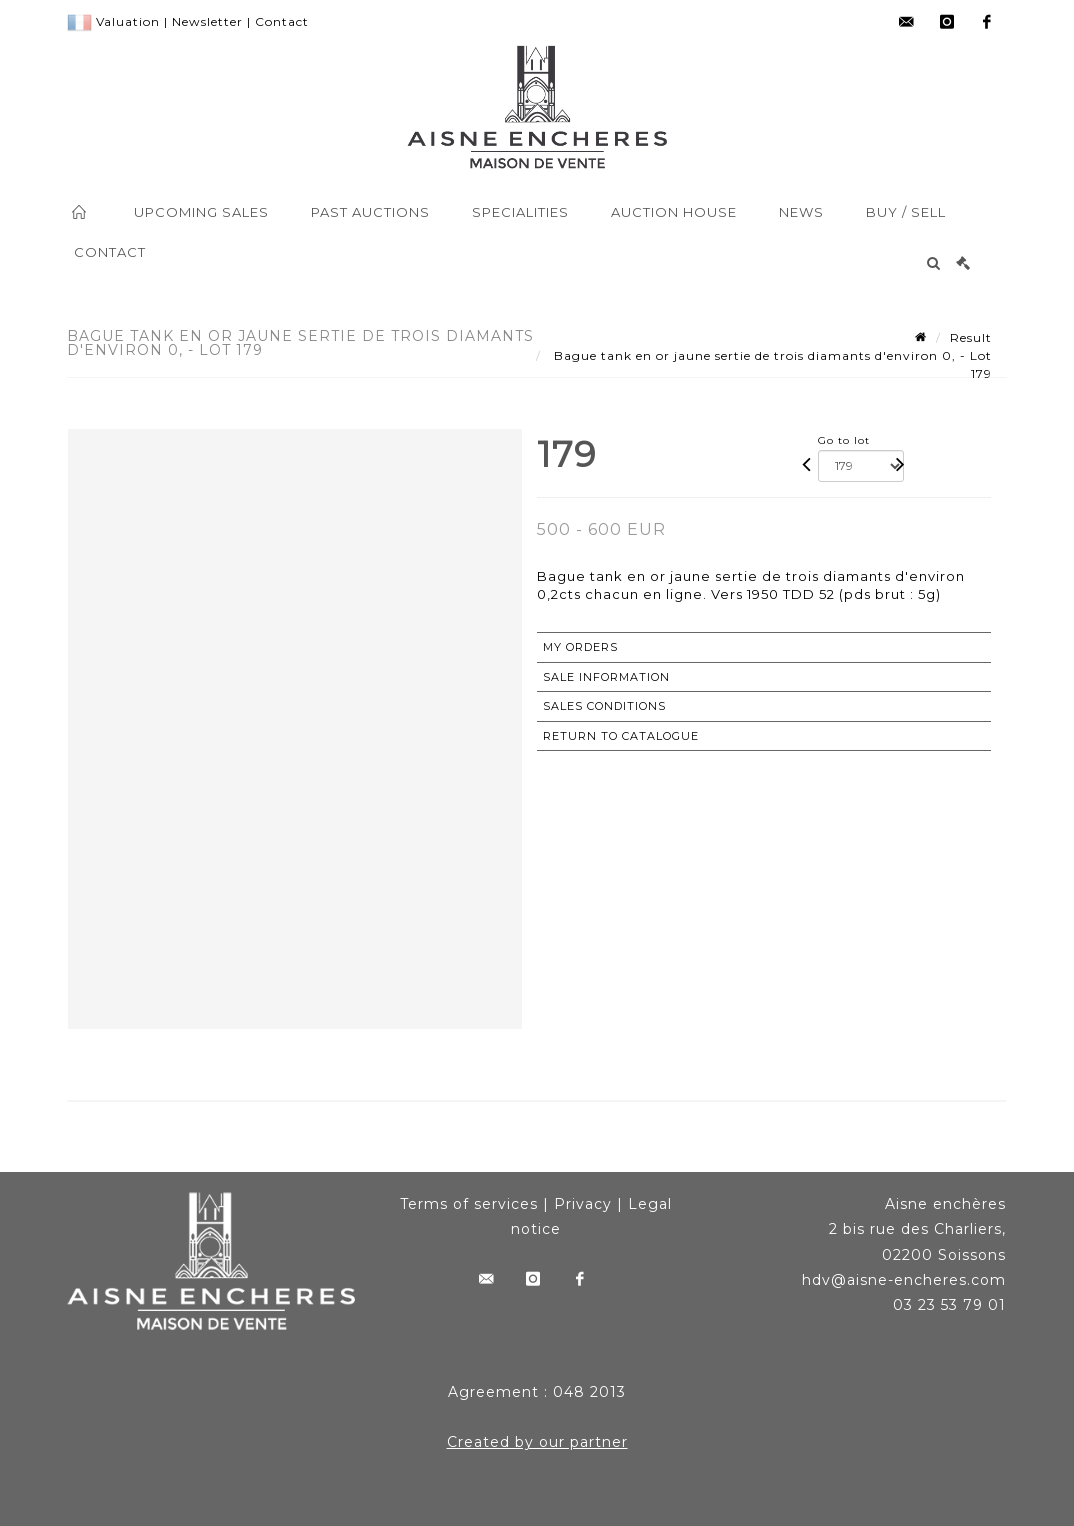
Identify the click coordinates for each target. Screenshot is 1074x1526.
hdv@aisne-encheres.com (904, 1280)
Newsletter (207, 21)
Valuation (128, 21)
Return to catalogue (621, 736)
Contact (282, 21)
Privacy (583, 1204)
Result (971, 337)
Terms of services (469, 1204)
